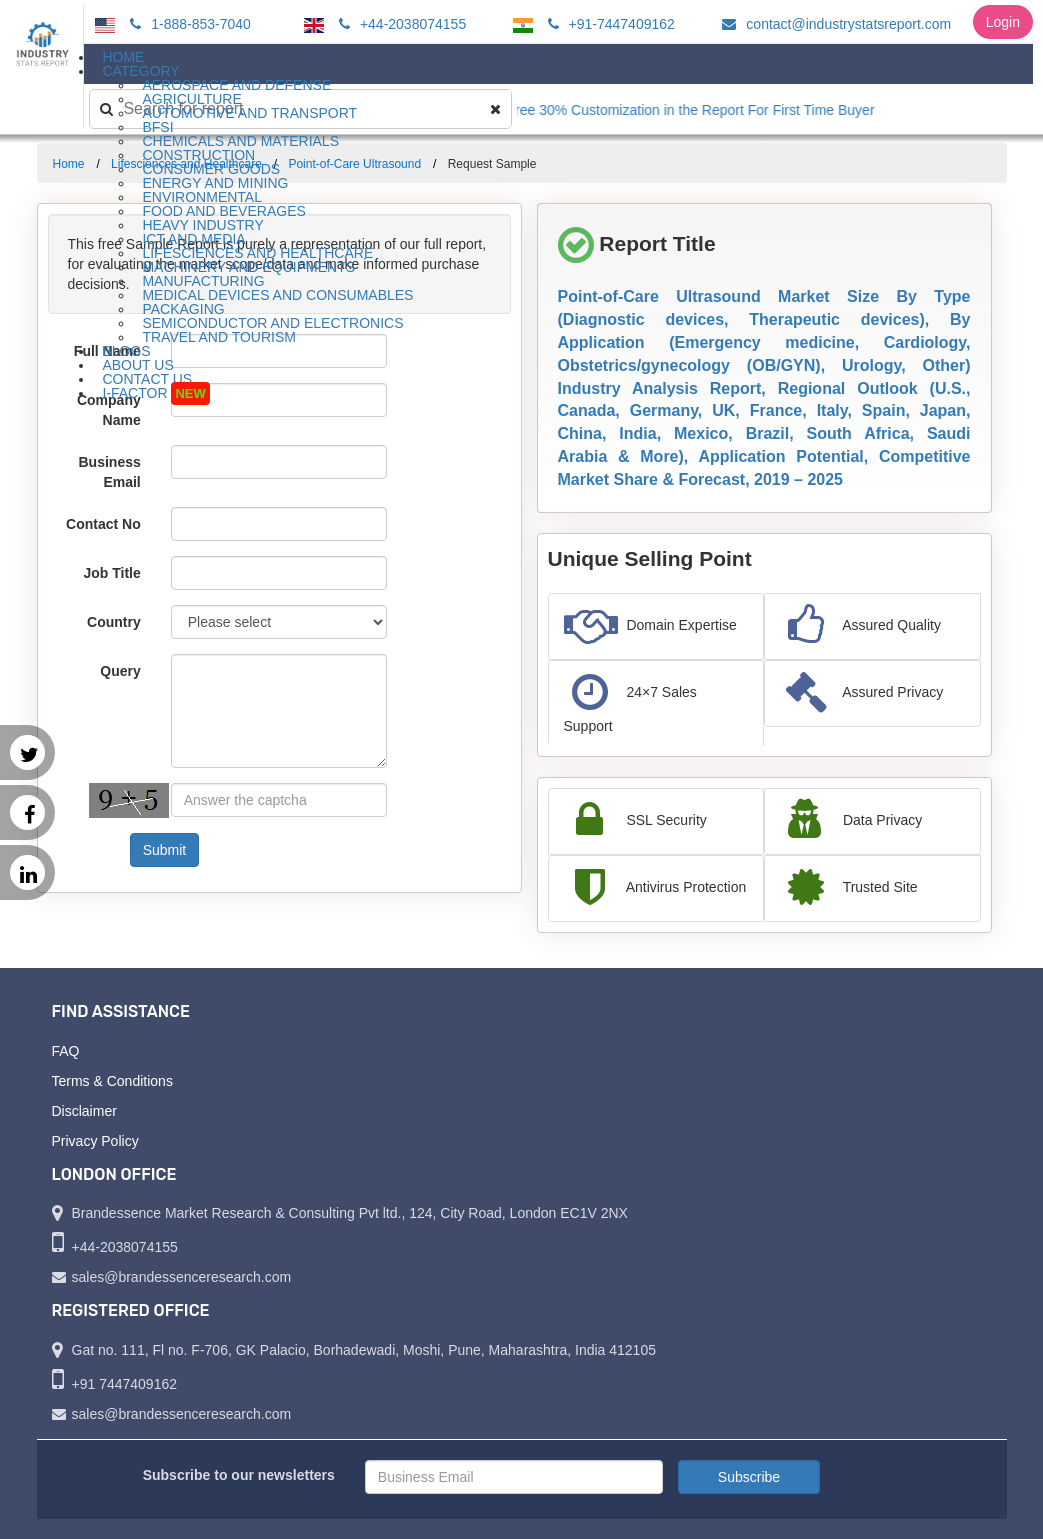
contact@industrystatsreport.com (833, 24)
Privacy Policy (95, 1141)
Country (114, 622)
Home (69, 164)
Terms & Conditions (112, 1081)
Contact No (103, 524)
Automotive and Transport (249, 113)
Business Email (110, 472)
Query (120, 671)
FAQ (66, 1051)
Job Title (111, 573)
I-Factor (155, 393)
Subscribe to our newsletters (239, 1475)
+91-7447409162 (608, 24)
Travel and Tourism (219, 337)
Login (1003, 22)
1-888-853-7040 (187, 24)
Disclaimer (84, 1111)
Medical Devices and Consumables (277, 295)
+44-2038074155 (399, 24)
